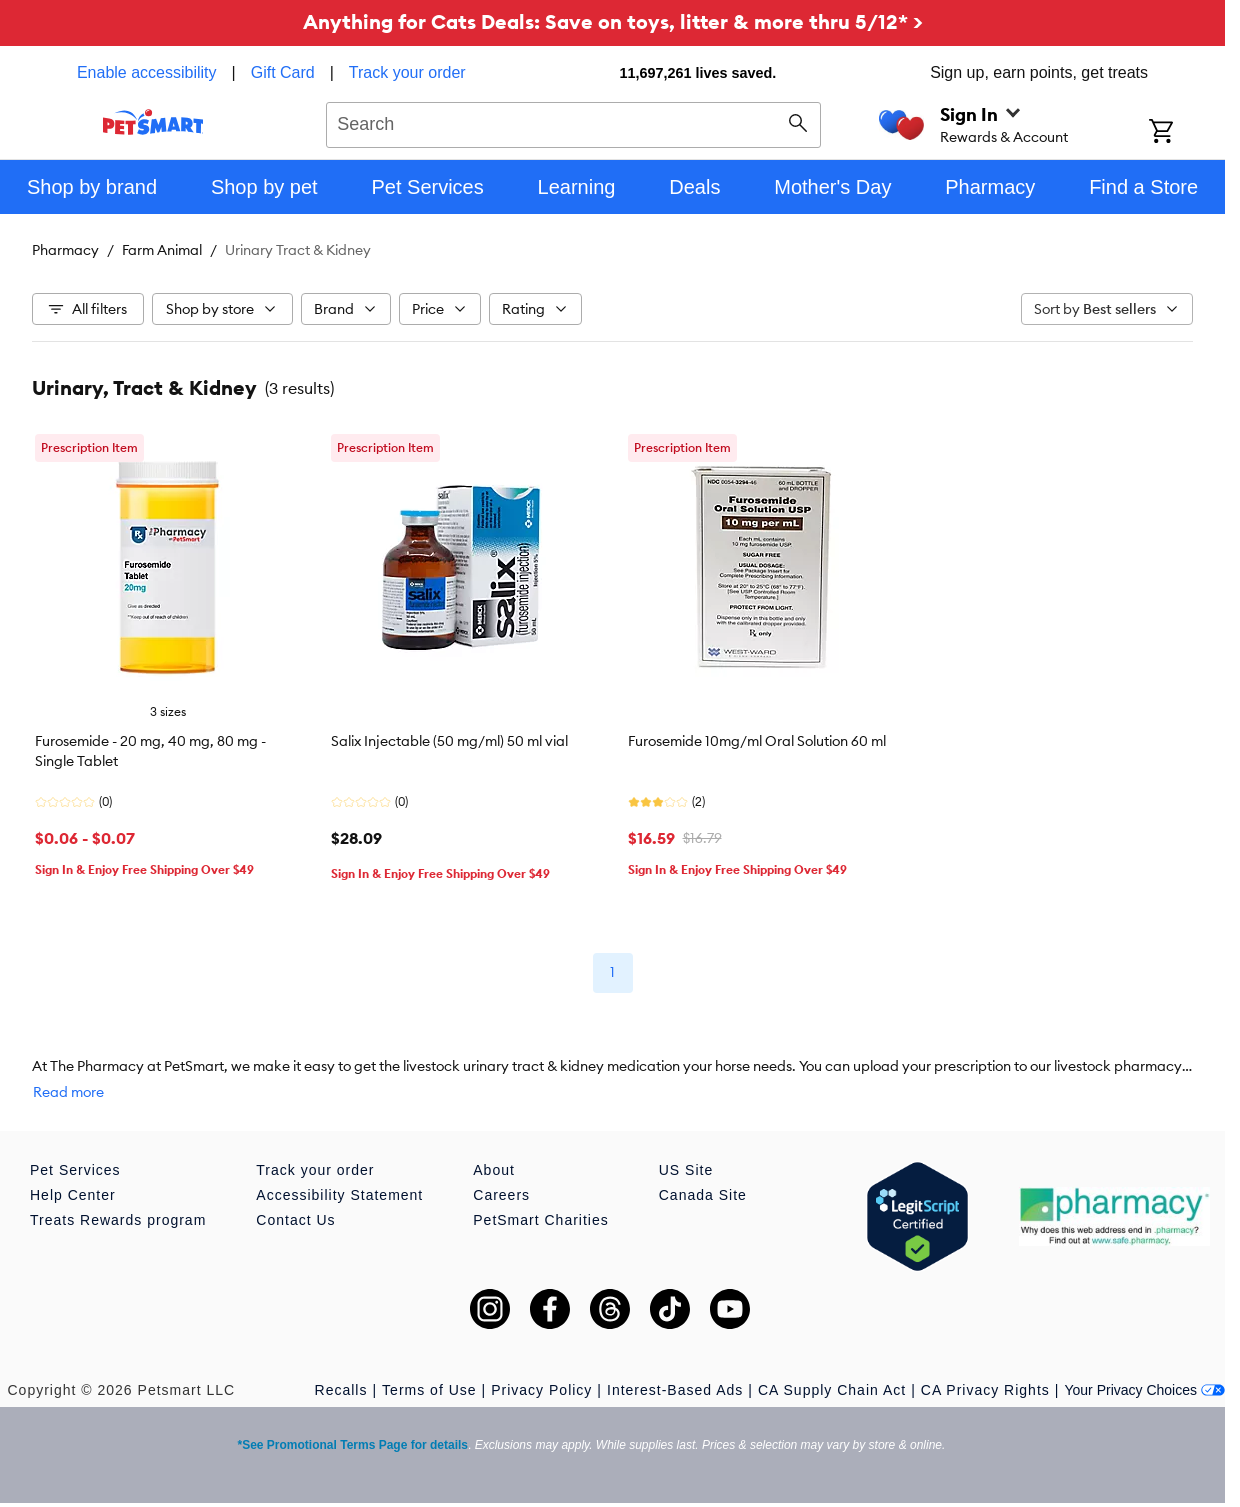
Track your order (407, 72)
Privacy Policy (541, 1390)
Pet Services (75, 1170)
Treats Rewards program (118, 1220)
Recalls (341, 1390)
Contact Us (295, 1220)
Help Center (73, 1195)
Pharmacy (65, 250)
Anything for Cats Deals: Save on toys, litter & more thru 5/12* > (613, 21)
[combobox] (573, 122)
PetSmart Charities (540, 1220)
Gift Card (283, 72)
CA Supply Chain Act (832, 1390)
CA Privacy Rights (985, 1390)
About (494, 1170)
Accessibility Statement (339, 1195)
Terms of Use (429, 1390)
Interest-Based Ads (675, 1390)
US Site (686, 1170)
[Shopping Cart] (1187, 133)
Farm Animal (162, 250)
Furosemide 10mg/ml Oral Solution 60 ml (757, 741)
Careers (501, 1195)
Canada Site (703, 1195)
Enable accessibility (147, 72)
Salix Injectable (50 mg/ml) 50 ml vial (449, 741)
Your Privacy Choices (1144, 1390)
